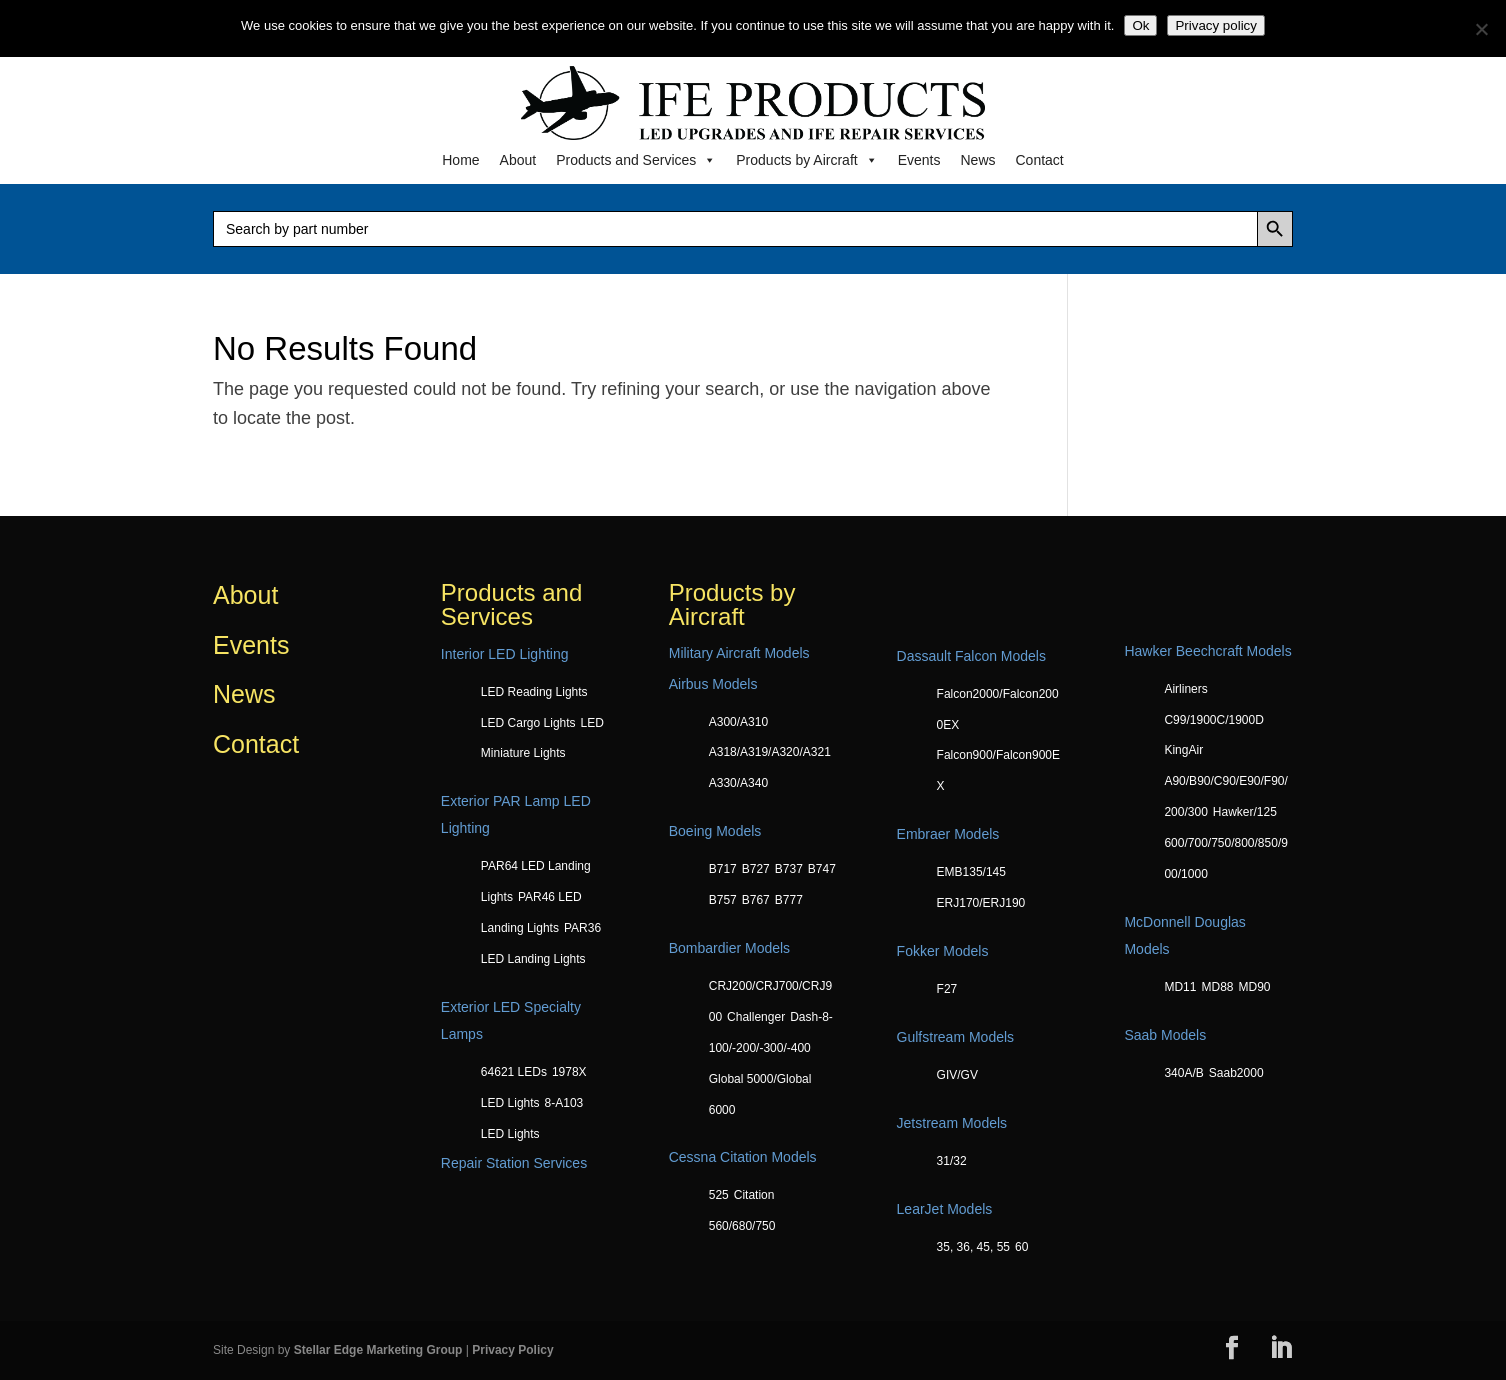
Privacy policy (1215, 25)
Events (919, 160)
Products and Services (636, 160)
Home (460, 160)
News (977, 160)
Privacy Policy (512, 1350)
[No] (1481, 29)
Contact (1040, 160)
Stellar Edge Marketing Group (378, 1350)
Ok (1140, 25)
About (518, 160)
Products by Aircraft (806, 160)
